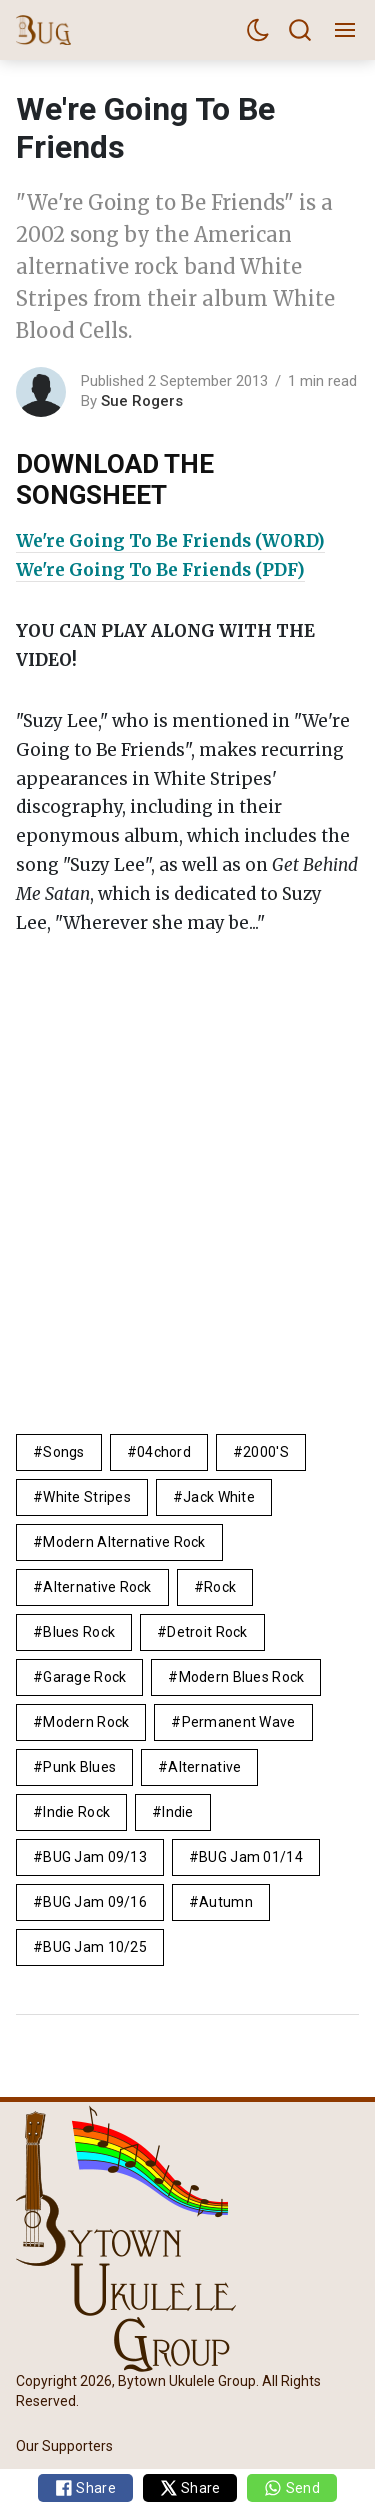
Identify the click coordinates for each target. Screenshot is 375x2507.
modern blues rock (242, 1677)
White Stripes (87, 1497)
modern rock (86, 1722)
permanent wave (239, 1722)
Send (291, 2488)
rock (220, 1587)
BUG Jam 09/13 (95, 1857)
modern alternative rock (124, 1542)
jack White (219, 1497)
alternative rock (97, 1587)
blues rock (79, 1632)
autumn (226, 1902)
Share (85, 2488)
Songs (63, 1452)
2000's (266, 1452)
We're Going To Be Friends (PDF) (160, 570)
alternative (204, 1767)
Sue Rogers (142, 401)
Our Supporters (64, 2446)
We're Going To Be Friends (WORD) (170, 541)
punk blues (79, 1767)
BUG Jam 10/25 (95, 1947)
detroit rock (207, 1632)
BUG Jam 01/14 (251, 1857)
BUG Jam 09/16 (95, 1902)
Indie (177, 1812)
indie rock (76, 1812)
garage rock (84, 1677)
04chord (164, 1452)
